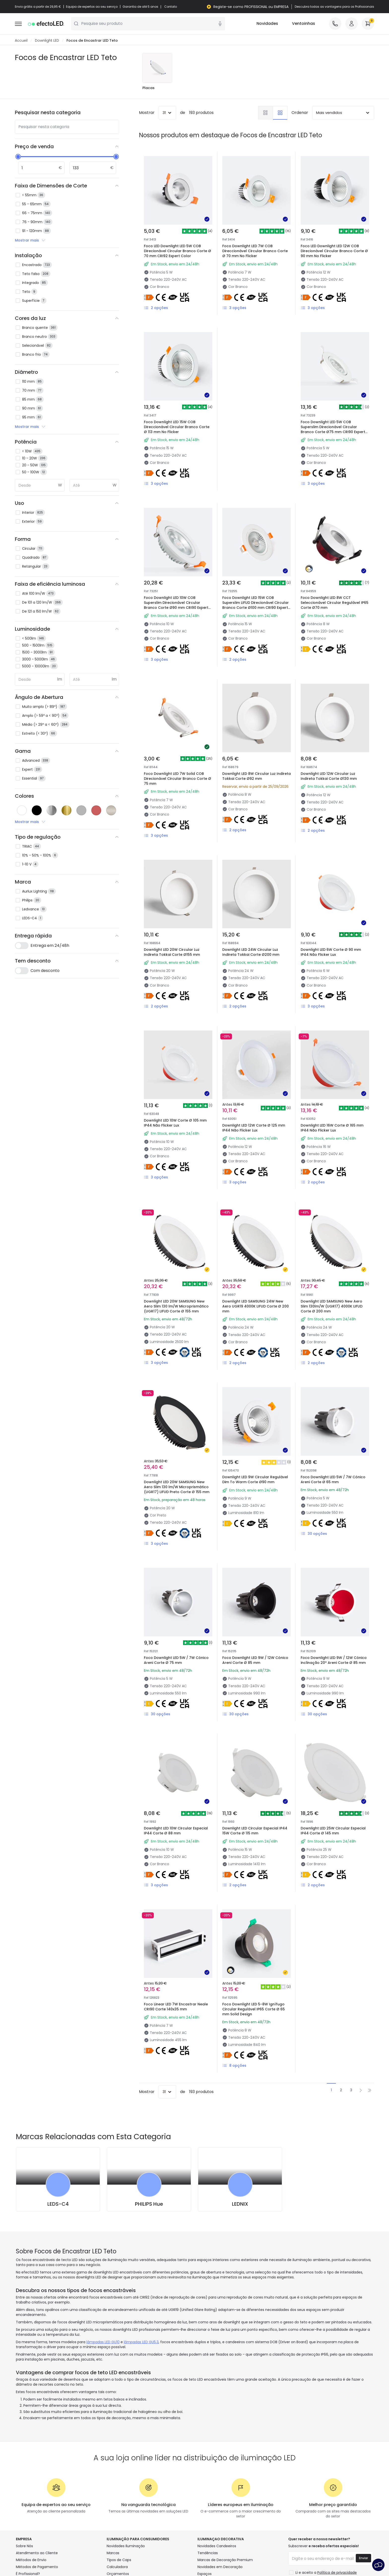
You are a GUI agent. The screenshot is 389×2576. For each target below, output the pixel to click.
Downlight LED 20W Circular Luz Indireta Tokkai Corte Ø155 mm (172, 952)
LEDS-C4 (58, 2204)
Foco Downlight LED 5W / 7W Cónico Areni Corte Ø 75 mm (176, 1660)
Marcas (113, 2553)
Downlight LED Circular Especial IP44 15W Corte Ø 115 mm (254, 1831)
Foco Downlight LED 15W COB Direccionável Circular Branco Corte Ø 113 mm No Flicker (176, 427)
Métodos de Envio (31, 2560)
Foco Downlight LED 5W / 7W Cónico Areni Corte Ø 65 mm (333, 1480)
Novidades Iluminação (126, 2546)
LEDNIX (240, 2204)
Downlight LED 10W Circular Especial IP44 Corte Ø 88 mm (176, 1831)
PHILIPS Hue (149, 2204)
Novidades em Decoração (220, 2567)
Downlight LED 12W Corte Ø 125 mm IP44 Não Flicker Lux (253, 1128)
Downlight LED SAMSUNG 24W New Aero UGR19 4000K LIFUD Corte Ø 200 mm (255, 1306)
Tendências (207, 2553)
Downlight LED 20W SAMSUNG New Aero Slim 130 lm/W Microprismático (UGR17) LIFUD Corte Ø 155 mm (176, 1306)
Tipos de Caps (119, 2560)
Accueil (21, 40)
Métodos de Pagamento (37, 2567)
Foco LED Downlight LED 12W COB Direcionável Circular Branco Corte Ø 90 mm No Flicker (334, 251)
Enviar (363, 2558)
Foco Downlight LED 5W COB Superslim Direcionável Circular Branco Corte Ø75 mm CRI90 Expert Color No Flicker (333, 430)
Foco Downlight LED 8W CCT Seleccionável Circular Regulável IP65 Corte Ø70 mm (334, 602)
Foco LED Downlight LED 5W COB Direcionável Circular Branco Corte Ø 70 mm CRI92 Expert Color (177, 251)
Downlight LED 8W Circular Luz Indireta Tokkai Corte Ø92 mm (256, 776)
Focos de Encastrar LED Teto (92, 40)
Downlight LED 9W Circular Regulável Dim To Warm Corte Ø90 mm (255, 1480)
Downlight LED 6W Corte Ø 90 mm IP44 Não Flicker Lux (331, 952)
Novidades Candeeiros (216, 2546)
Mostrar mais (30, 240)
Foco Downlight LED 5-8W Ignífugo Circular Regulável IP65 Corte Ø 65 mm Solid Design (253, 2009)
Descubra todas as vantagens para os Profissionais (334, 7)
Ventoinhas (303, 24)
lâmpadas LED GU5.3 (141, 2342)
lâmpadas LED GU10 (103, 2342)
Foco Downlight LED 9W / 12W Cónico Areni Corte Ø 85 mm (255, 1660)
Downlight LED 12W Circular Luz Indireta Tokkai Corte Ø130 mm (329, 776)
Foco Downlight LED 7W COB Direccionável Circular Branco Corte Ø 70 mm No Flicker (255, 251)
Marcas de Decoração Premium (225, 2560)
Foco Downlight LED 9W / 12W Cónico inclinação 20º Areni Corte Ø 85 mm (334, 1660)
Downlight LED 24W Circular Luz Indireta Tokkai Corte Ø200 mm (250, 952)
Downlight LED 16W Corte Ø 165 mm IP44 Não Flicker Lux (332, 1128)
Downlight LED (47, 40)
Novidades (267, 24)
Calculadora (117, 2567)
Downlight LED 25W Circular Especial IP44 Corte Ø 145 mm (333, 1831)
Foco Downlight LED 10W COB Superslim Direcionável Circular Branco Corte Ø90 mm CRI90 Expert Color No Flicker (176, 605)
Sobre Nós (24, 2546)
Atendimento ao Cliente (37, 2553)
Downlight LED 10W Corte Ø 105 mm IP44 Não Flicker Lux (175, 1123)
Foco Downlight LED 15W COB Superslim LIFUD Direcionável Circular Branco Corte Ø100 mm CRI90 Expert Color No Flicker (255, 605)
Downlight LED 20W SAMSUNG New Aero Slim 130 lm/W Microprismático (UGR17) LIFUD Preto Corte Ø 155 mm (176, 1487)
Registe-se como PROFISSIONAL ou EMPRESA (251, 6)
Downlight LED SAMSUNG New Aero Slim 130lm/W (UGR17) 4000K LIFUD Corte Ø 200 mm (331, 1306)
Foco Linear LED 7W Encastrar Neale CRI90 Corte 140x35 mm (176, 2007)
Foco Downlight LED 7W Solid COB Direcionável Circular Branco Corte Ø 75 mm (177, 778)
